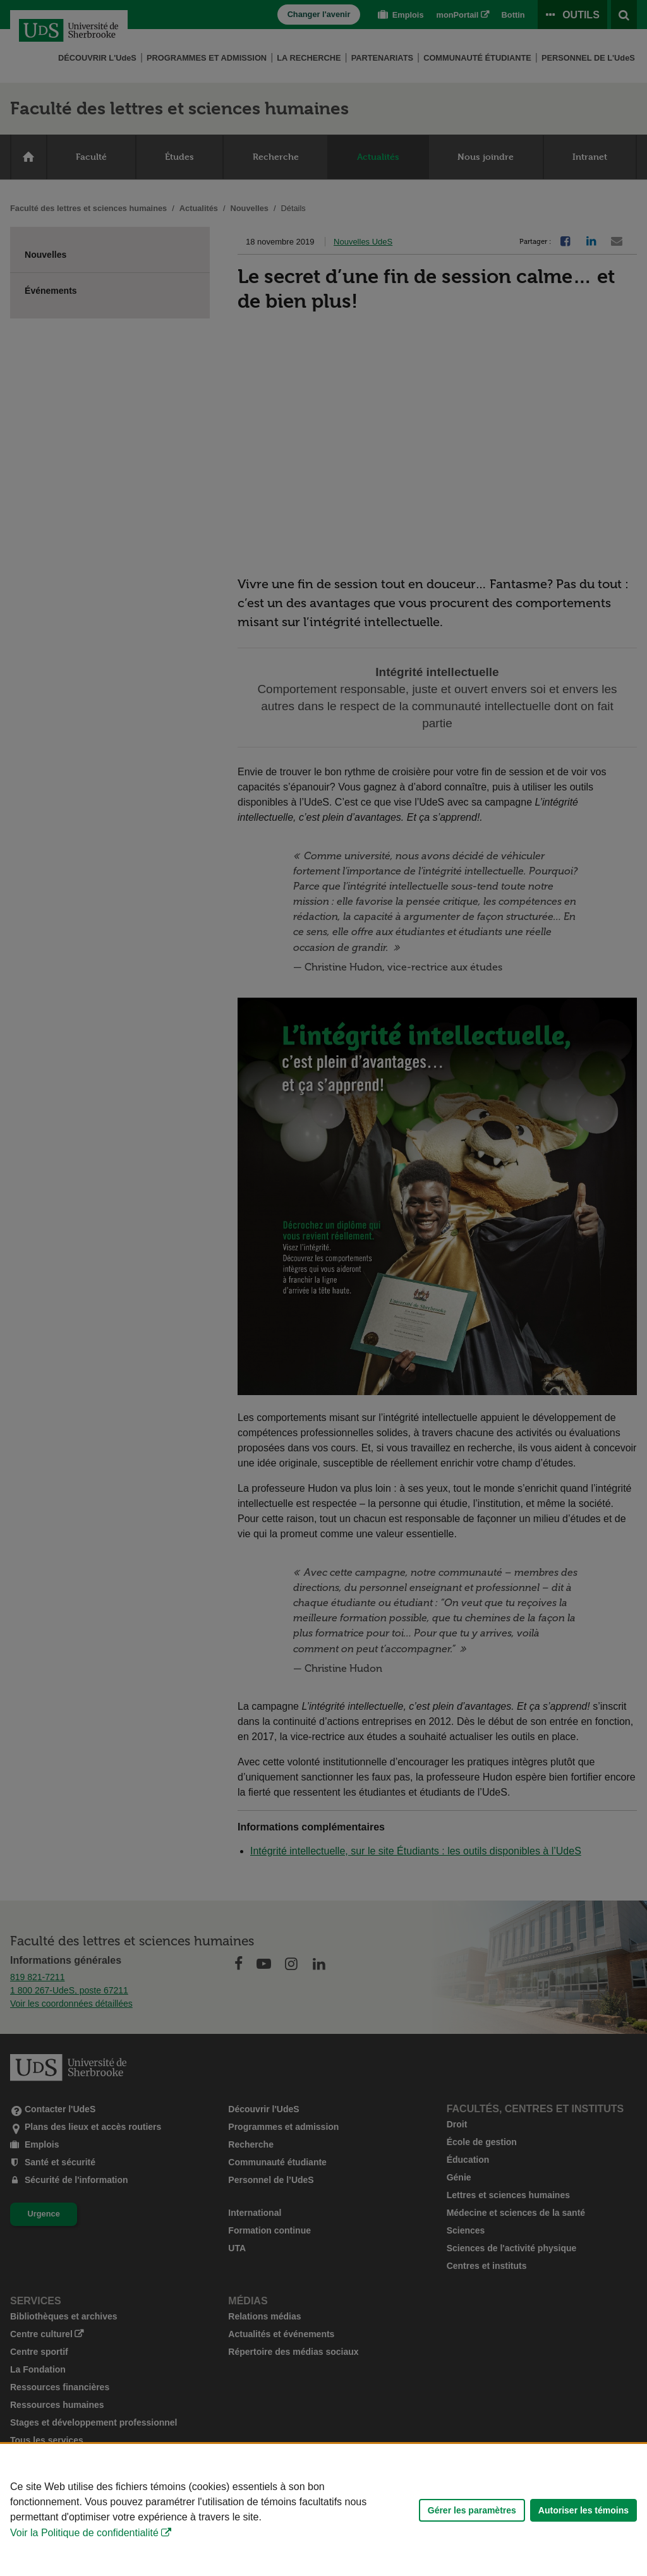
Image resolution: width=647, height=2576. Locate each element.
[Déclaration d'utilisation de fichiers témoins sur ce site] (323, 2510)
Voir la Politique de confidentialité (84, 2532)
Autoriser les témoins (583, 2510)
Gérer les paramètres (472, 2510)
